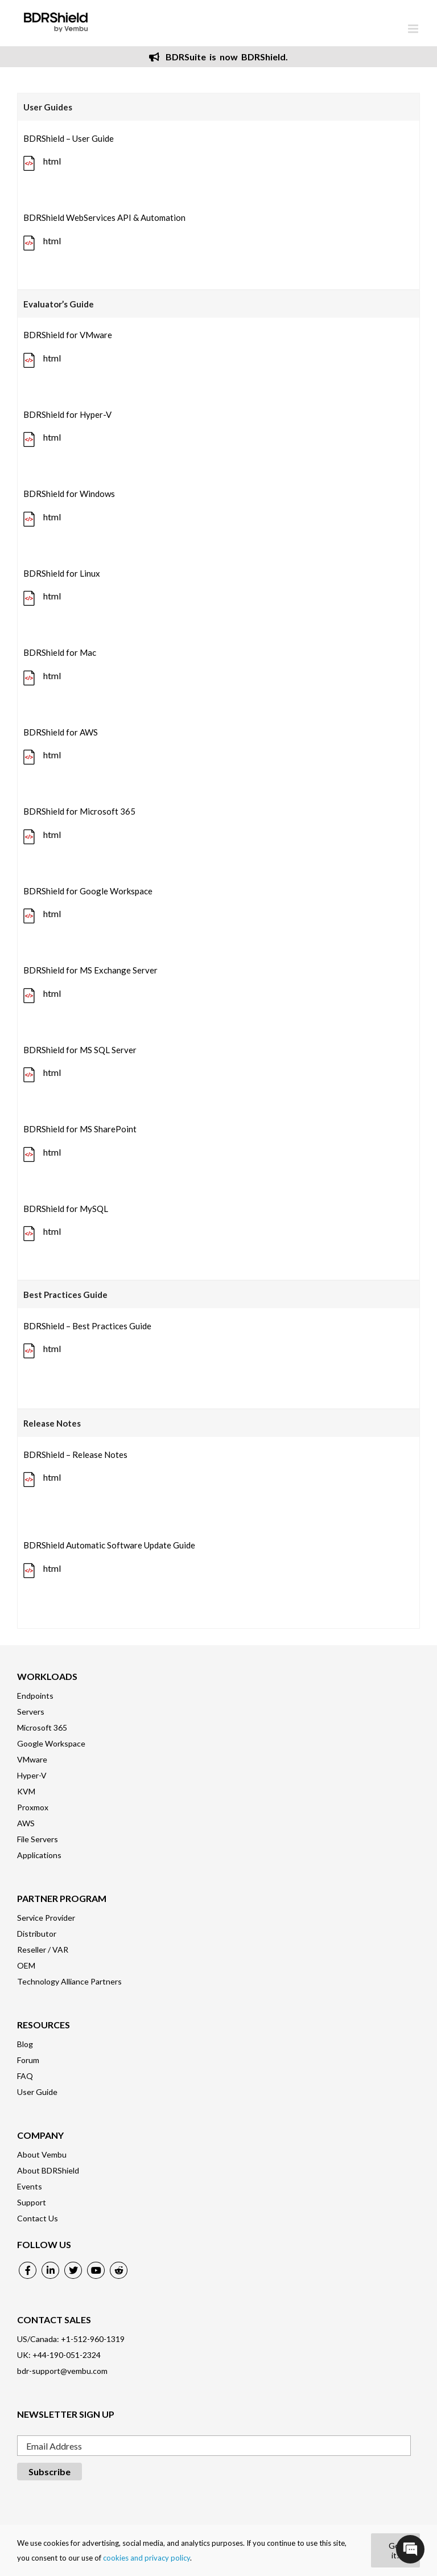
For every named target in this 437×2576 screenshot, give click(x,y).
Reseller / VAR (42, 1949)
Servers (30, 1711)
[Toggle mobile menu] (414, 29)
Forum (28, 2060)
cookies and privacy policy (146, 2557)
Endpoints (35, 1695)
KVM (26, 1791)
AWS (26, 1823)
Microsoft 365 (42, 1727)
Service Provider (46, 1917)
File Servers (37, 1839)
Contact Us (37, 2218)
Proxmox (32, 1807)
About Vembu (42, 2154)
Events (29, 2186)
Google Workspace (51, 1743)
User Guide (37, 2092)
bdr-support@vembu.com (62, 2371)
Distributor (36, 1933)
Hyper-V (32, 1775)
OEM (26, 1965)
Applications (39, 1855)
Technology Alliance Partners (69, 1981)
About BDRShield (48, 2170)
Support (31, 2202)
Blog (25, 2044)
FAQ (25, 2076)
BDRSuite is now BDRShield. (218, 56)
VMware (32, 1759)
